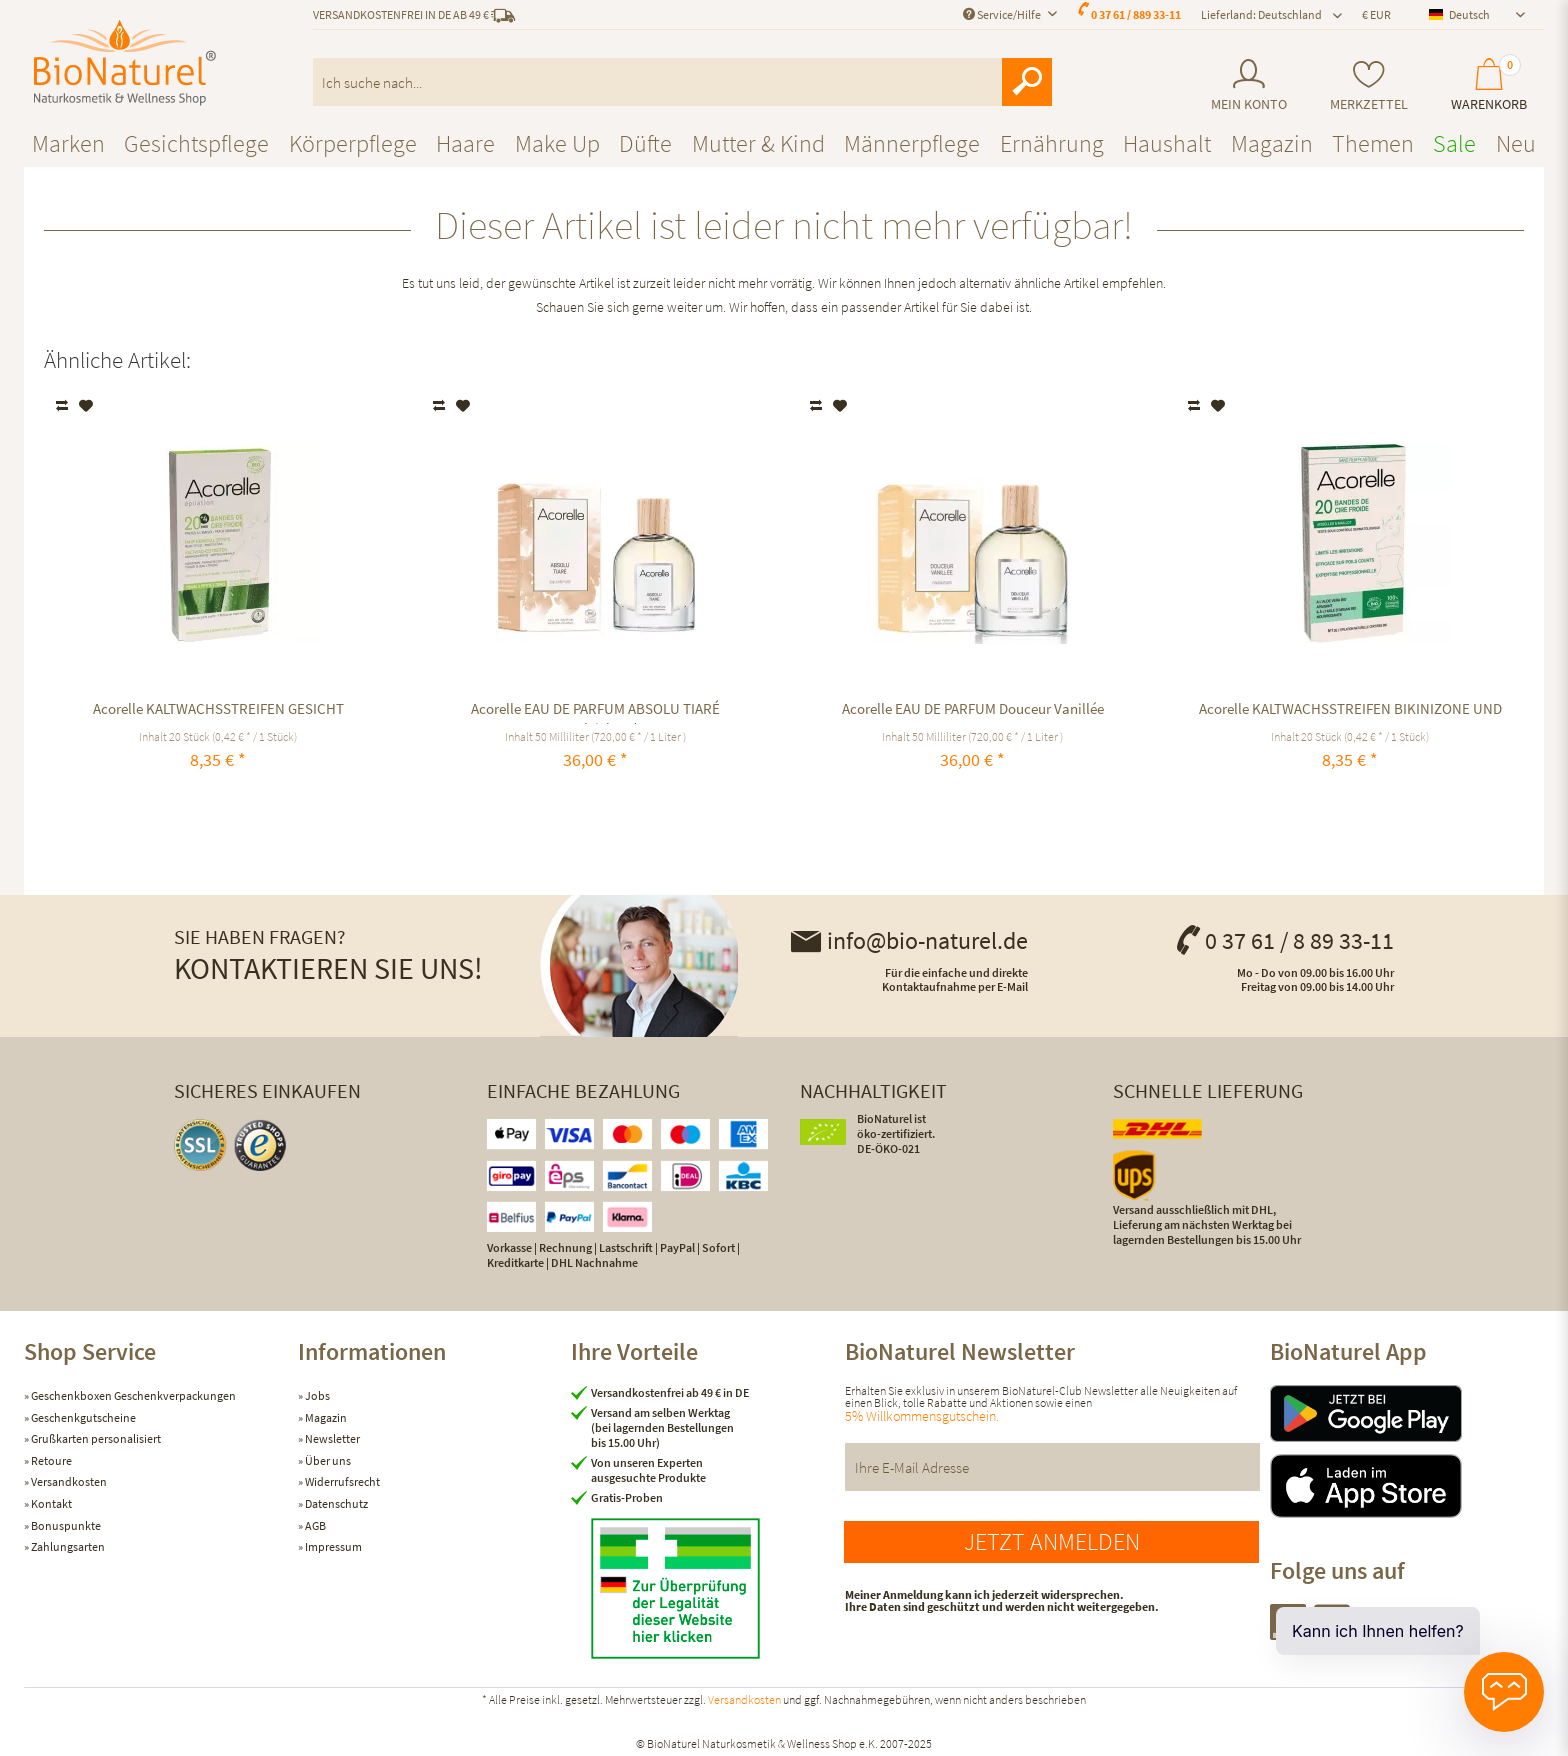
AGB (314, 1525)
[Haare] (465, 143)
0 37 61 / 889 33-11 (1136, 14)
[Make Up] (557, 143)
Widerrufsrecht (341, 1481)
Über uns (327, 1460)
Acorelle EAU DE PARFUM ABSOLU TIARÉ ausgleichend (595, 711)
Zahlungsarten (67, 1546)
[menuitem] (1248, 85)
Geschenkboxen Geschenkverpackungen (132, 1395)
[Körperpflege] (353, 143)
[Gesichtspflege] (196, 143)
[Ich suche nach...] (682, 82)
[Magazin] (1272, 143)
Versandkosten (68, 1481)
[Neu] (1516, 143)
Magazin (325, 1417)
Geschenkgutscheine (82, 1417)
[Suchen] (1027, 82)
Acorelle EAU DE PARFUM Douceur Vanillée (973, 708)
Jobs (316, 1395)
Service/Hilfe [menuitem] (1003, 14)
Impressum (332, 1546)
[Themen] (1373, 143)
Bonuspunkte (65, 1525)
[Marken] (68, 143)
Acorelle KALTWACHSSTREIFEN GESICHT (218, 708)
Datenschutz (335, 1503)
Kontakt (50, 1503)
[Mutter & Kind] (758, 143)
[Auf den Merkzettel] (86, 406)
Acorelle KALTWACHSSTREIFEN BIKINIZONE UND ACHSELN (1350, 711)
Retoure (50, 1460)
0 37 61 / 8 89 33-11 (1284, 940)
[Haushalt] (1167, 143)
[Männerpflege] (912, 143)
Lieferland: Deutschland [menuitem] (1261, 14)
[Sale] (1454, 143)
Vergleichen (63, 406)
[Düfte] (645, 143)
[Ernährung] (1052, 143)
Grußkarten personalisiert (95, 1438)
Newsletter (331, 1438)
